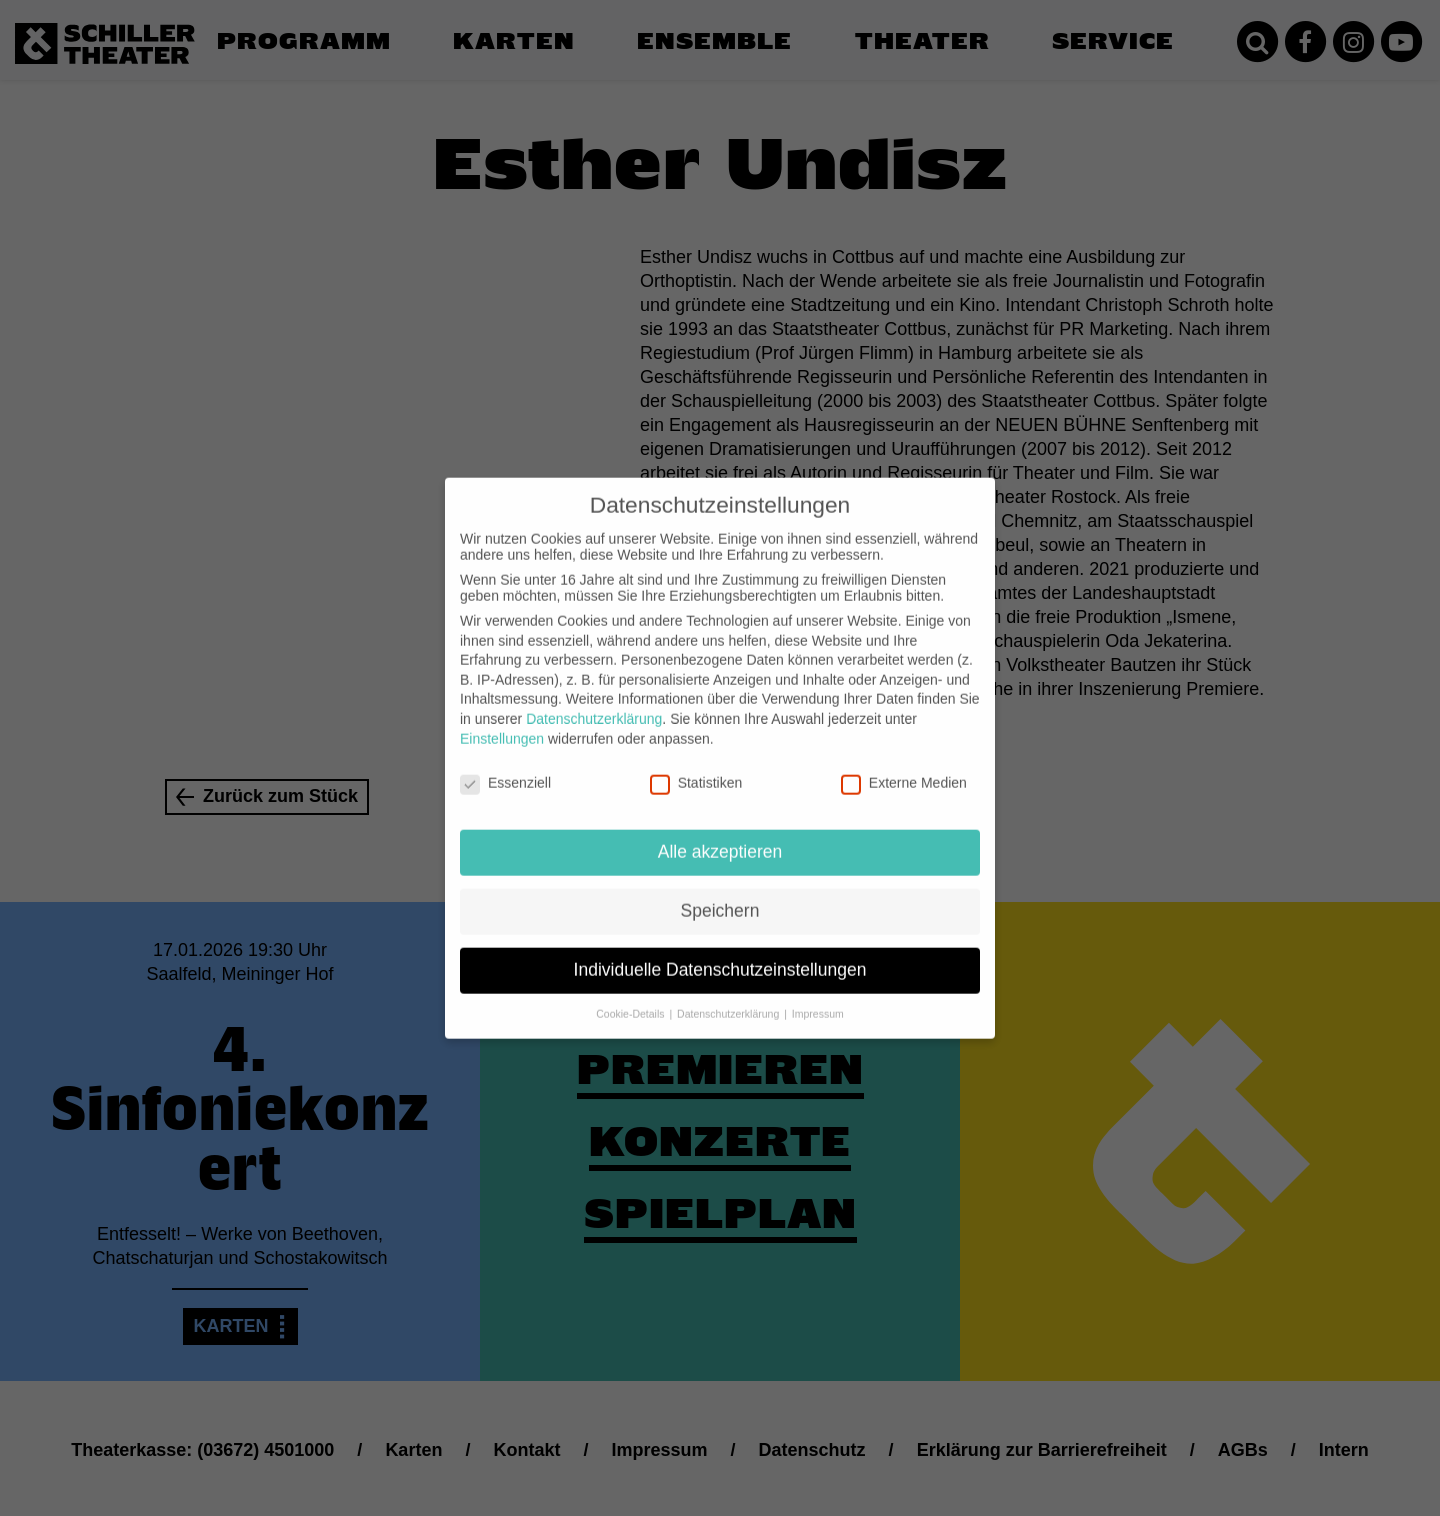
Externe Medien (904, 767)
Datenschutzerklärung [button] (729, 998)
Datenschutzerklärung (594, 703)
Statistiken (696, 767)
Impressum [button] (818, 998)
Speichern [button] (720, 895)
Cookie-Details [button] (631, 998)
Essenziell (505, 767)
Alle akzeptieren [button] (720, 836)
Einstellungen (502, 722)
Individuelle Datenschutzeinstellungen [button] (720, 954)
